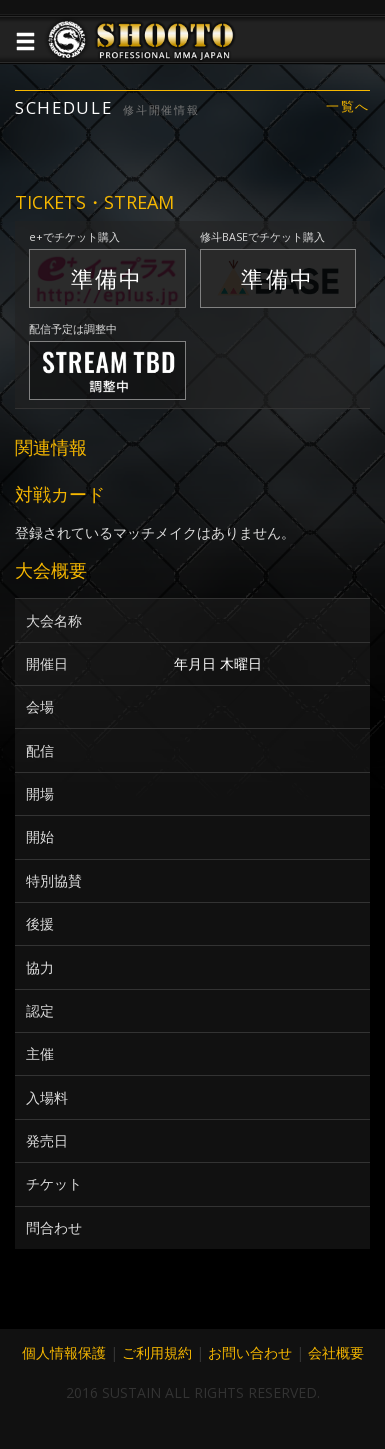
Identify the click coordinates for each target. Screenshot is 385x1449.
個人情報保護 (64, 1352)
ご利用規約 (157, 1352)
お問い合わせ (250, 1352)
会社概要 (336, 1352)
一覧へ (348, 106)
